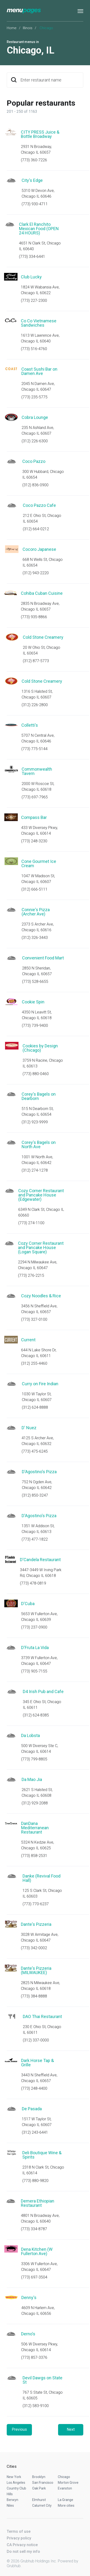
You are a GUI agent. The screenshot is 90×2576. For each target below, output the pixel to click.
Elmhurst (39, 2500)
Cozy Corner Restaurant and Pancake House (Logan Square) (41, 1247)
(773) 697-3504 (34, 2277)
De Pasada (32, 2108)
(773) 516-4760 (34, 348)
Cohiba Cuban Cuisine (42, 593)
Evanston (65, 2488)
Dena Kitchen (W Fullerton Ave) (37, 2251)
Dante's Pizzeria (36, 1924)
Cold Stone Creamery (43, 637)
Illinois (27, 28)
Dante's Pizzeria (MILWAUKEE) (36, 1970)
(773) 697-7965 (35, 797)
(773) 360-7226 (34, 160)
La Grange (65, 2500)
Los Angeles (16, 2482)
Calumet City (42, 2505)
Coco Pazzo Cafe (39, 505)
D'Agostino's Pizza (39, 1471)
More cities (66, 2505)
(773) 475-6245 (35, 1451)
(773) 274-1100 (31, 1223)
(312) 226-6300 (35, 441)
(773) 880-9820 (35, 2180)
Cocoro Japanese (39, 549)
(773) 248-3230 (34, 841)
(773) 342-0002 (34, 1948)
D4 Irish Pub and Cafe (43, 1691)
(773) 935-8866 (34, 617)
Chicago (64, 2477)
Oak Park (39, 2488)
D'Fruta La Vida (35, 1647)
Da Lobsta (30, 1735)
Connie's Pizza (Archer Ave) (36, 911)
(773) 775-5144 (34, 749)
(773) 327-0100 (34, 1319)
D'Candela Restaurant (40, 1559)
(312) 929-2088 (35, 1803)
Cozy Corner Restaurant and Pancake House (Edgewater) (41, 1195)
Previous (19, 2429)
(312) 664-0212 (36, 529)
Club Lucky (31, 276)
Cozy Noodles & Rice (41, 1295)
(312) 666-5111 (34, 889)
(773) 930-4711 (35, 204)
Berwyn (12, 2500)
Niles (10, 2505)
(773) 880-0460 (36, 1074)
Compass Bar (34, 817)
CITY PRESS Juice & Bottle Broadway (40, 134)
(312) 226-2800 (35, 705)
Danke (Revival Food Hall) (41, 1878)
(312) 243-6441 (35, 2132)
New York (14, 2477)
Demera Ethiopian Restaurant (37, 2203)
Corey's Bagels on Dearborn (39, 1096)
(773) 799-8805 (34, 1759)
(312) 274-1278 (35, 1170)
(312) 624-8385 (36, 1715)
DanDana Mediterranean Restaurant (35, 1828)
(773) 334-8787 (34, 2229)
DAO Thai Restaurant (42, 2016)
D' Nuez (29, 1427)
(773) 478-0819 (33, 1583)
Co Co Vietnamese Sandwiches (38, 323)
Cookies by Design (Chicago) (40, 1048)
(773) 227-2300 (34, 300)
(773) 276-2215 (31, 1275)
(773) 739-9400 (35, 1025)
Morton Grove (68, 2482)
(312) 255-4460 (34, 1363)
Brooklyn (38, 2477)
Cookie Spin (33, 1001)
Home (12, 28)
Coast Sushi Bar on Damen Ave (39, 371)
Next (71, 2429)
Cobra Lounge (35, 417)
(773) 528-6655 (35, 981)
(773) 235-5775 (34, 397)
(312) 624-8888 (35, 1407)
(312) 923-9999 (35, 1122)
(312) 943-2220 (36, 573)
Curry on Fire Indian (40, 1383)
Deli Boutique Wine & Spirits (41, 2154)
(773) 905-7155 (34, 1671)
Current (28, 1339)
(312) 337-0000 (36, 2040)
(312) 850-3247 (35, 1495)
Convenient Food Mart (43, 957)
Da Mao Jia (32, 1779)
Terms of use (18, 2531)
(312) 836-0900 (35, 485)
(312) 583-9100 (36, 2405)
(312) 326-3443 (35, 937)
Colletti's (29, 725)
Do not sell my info (23, 2551)
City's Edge (32, 180)
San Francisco (42, 2482)
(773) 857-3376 (34, 2357)
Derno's (28, 2333)
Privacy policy (19, 2538)
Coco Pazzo (33, 461)
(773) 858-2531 (34, 1855)
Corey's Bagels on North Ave (39, 1144)
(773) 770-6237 (36, 1904)
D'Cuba (28, 1603)
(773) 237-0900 (34, 1627)
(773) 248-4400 (34, 2088)
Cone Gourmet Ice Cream (38, 863)
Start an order (73, 138)
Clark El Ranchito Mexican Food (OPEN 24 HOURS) (39, 228)
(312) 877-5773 (36, 661)
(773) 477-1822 (35, 1539)
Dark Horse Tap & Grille (37, 2062)
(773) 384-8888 (34, 1996)
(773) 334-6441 (32, 256)
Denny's (28, 2297)
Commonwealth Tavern (37, 771)
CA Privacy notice (22, 2545)
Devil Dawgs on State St (42, 2380)
